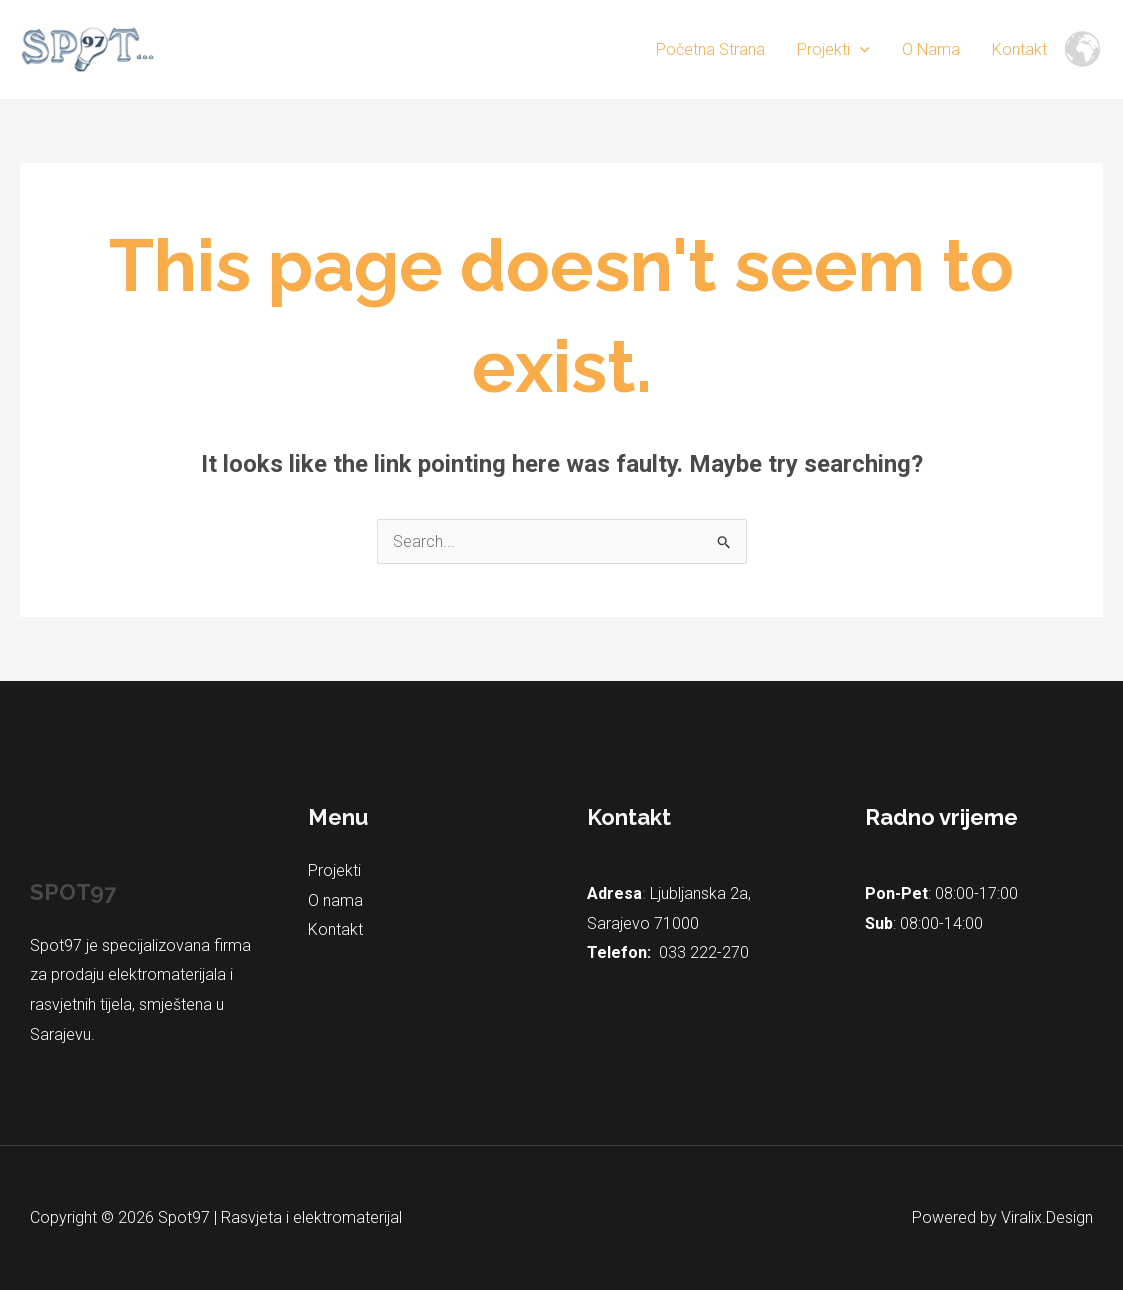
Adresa (614, 893)
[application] (860, 50)
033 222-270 (704, 952)
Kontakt (1019, 49)
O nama (931, 49)
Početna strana (710, 49)
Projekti (833, 49)
